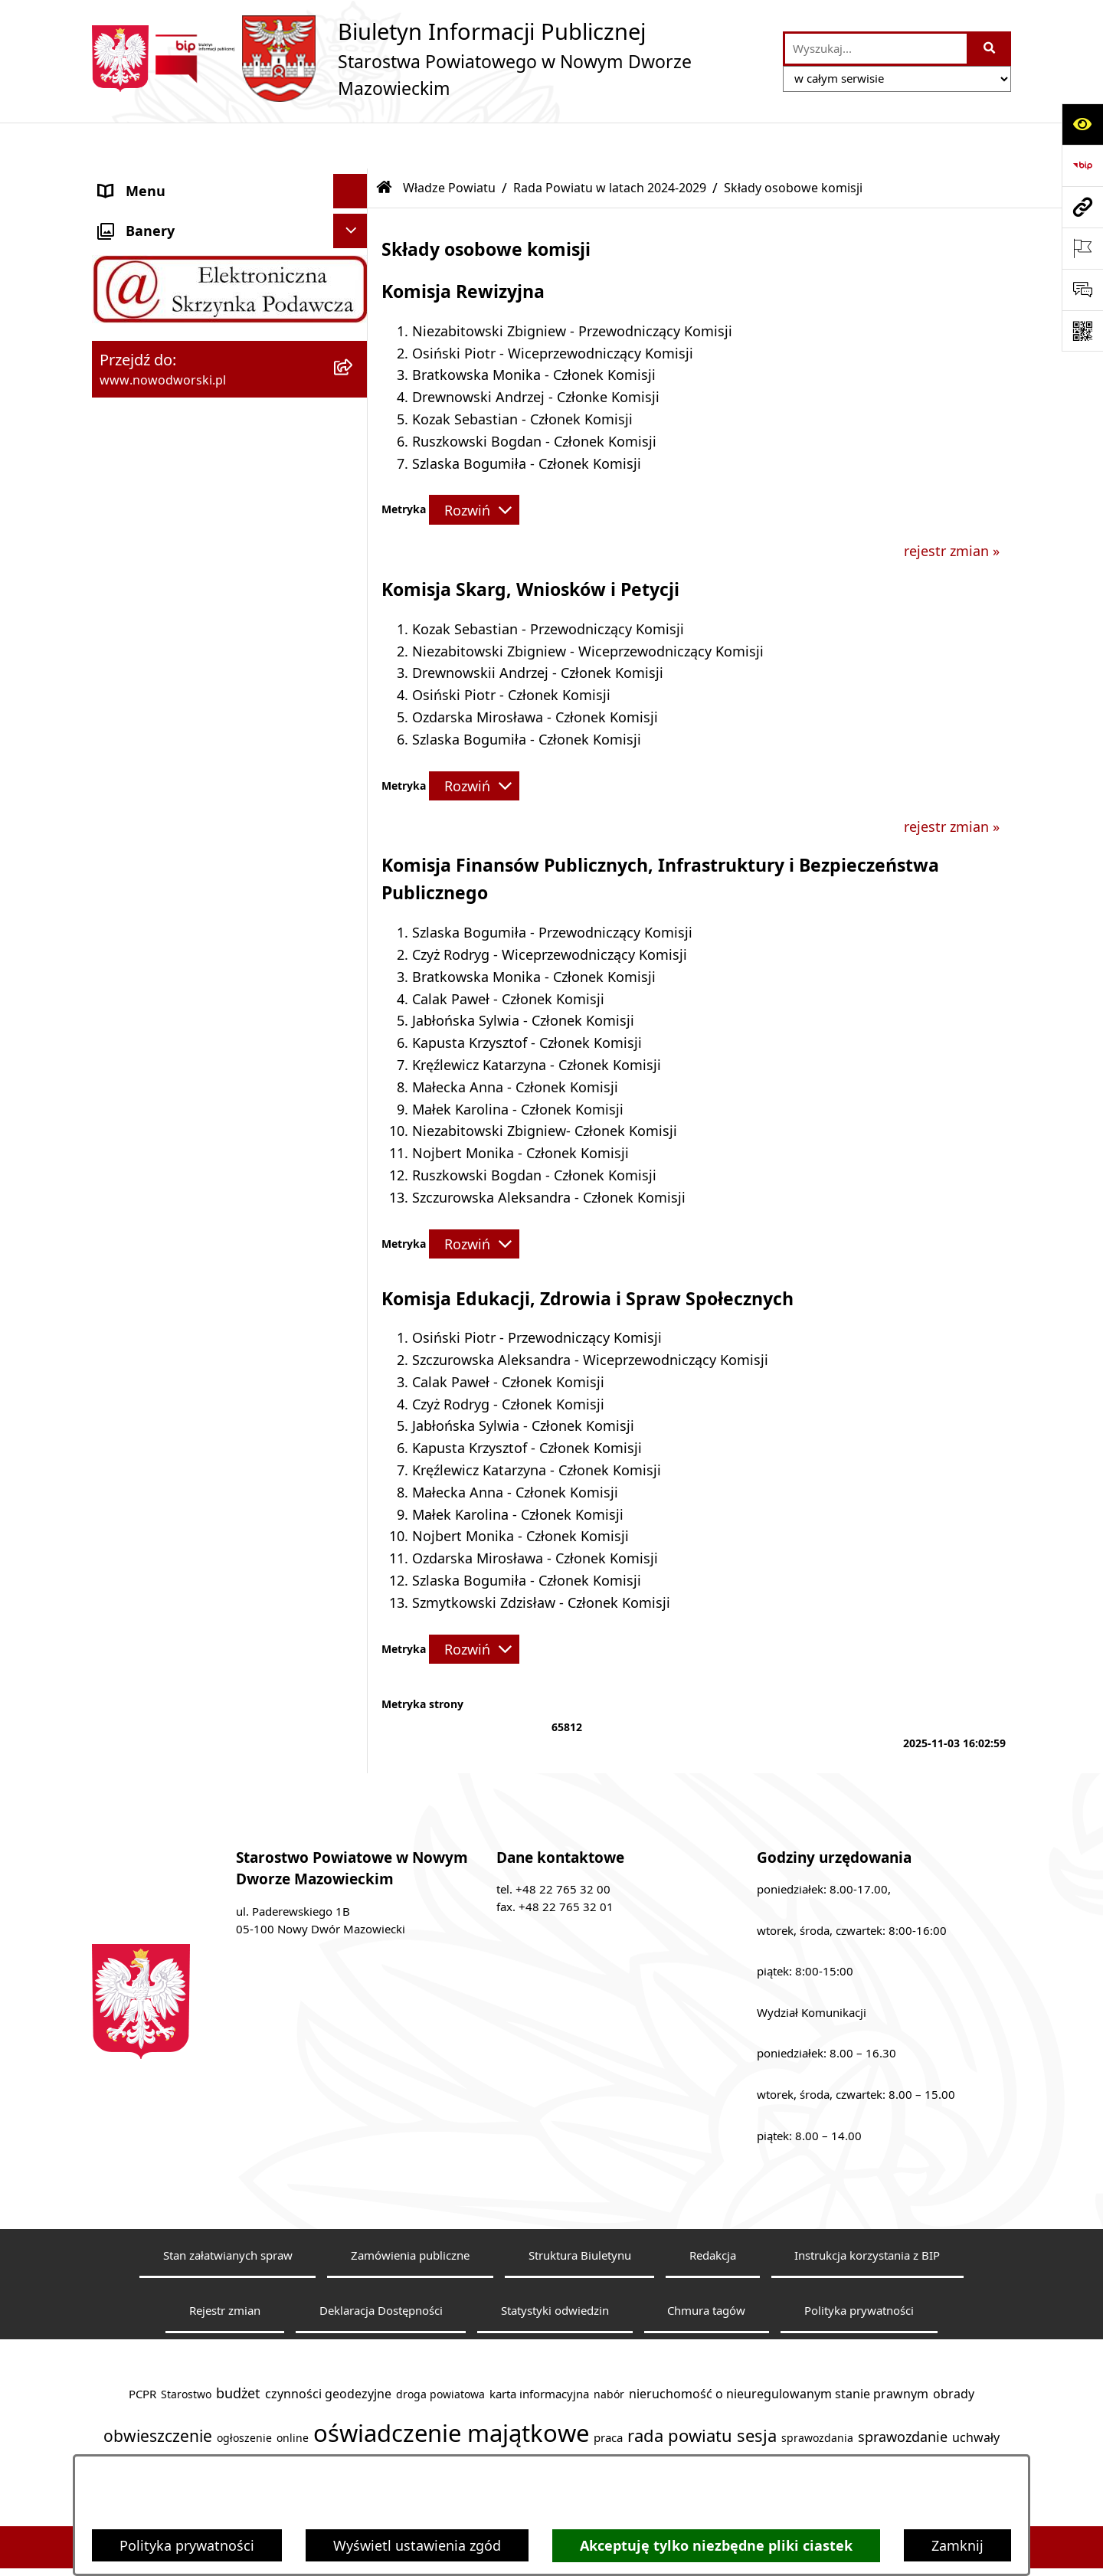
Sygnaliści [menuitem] (131, 1254)
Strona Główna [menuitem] (147, 179)
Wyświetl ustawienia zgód (417, 2545)
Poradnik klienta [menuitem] (152, 771)
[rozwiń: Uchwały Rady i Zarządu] (353, 737)
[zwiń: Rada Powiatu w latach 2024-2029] (353, 361)
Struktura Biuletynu (580, 2209)
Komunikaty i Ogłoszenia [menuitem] (179, 943)
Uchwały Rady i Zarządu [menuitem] (175, 737)
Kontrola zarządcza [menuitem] (160, 1081)
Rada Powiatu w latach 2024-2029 (609, 141)
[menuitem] (230, 372)
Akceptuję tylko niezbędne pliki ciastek (716, 2545)
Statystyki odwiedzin (555, 2264)
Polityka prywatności (186, 2545)
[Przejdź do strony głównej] (430, 58)
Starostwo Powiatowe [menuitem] (169, 248)
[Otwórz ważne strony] (1082, 248)
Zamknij (957, 2545)
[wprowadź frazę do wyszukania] (876, 48)
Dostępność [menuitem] (137, 282)
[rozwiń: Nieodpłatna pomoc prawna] (353, 978)
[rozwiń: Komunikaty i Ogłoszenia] (353, 944)
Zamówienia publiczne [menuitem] (171, 1185)
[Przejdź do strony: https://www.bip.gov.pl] (1082, 165)
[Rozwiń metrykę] (474, 463)
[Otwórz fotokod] (1082, 331)
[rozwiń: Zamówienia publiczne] (353, 1185)
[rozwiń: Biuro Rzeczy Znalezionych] (353, 875)
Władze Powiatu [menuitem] (150, 317)
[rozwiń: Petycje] (353, 1013)
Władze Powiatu (449, 141)
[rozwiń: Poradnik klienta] (353, 772)
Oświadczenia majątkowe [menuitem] (181, 1150)
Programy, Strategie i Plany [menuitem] (187, 840)
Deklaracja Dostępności (381, 2264)
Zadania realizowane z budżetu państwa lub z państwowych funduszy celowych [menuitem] (198, 1343)
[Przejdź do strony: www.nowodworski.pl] (1082, 206)
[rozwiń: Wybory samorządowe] (353, 1220)
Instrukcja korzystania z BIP (867, 2209)
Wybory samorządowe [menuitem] (170, 1219)
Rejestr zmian (224, 2264)
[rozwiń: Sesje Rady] (353, 559)
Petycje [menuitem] (122, 1012)
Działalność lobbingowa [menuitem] (176, 1047)
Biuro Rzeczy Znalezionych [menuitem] (183, 875)
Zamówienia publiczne (410, 2209)
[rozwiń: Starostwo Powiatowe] (353, 248)
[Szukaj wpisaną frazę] (990, 48)
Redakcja (712, 2209)
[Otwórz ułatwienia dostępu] (1082, 124)
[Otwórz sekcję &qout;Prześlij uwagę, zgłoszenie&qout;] (1082, 289)
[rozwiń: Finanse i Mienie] (353, 909)
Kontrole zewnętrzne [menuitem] (165, 1116)
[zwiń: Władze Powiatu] (353, 317)
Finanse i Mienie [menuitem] (151, 909)
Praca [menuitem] (117, 806)
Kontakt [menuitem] (124, 214)
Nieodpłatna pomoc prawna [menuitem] (189, 978)
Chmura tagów (706, 2264)
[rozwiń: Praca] (353, 806)
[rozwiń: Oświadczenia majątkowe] (353, 1151)
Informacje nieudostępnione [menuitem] (191, 1288)
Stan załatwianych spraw (228, 2209)
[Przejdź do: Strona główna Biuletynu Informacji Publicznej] (384, 141)
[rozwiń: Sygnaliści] (353, 1254)
